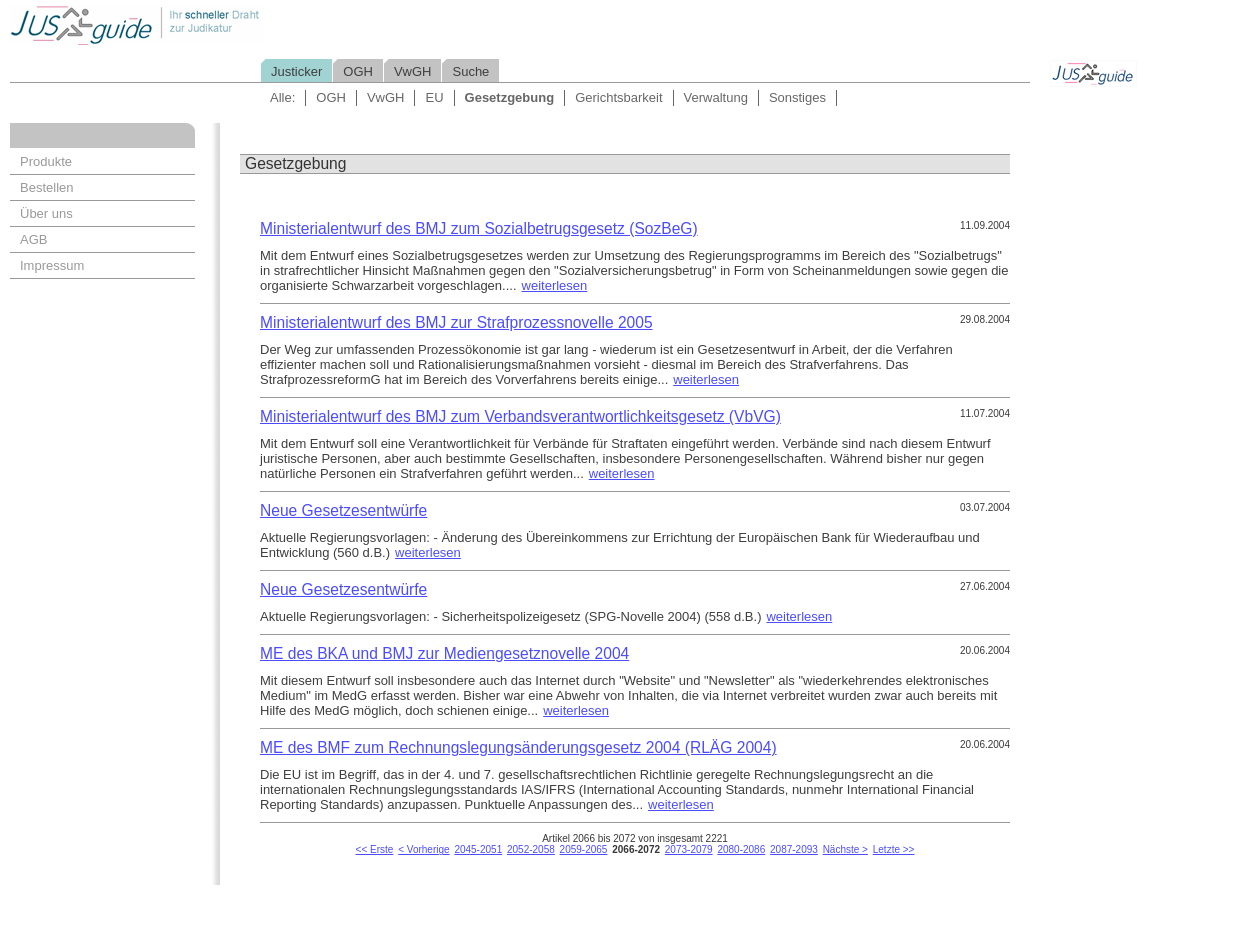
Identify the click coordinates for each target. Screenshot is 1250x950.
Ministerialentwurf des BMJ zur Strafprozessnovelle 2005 (456, 322)
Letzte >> (894, 849)
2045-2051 (478, 849)
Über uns (46, 213)
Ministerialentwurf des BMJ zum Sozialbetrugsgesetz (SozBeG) (479, 228)
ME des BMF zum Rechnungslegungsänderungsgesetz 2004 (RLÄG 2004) (518, 747)
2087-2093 (794, 849)
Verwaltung (716, 97)
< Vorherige (423, 849)
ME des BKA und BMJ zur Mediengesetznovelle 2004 (444, 653)
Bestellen (46, 187)
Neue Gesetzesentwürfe (343, 510)
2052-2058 (531, 849)
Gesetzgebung (510, 97)
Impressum (52, 265)
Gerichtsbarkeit (618, 97)
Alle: (282, 97)
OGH (358, 71)
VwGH (413, 71)
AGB (33, 239)
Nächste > (845, 849)
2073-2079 (689, 849)
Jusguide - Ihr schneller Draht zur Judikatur (201, 24)
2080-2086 (741, 849)
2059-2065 (584, 849)
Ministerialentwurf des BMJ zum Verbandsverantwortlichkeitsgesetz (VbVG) (520, 416)
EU (434, 97)
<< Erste (375, 849)
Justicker (296, 71)
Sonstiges (797, 97)
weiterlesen (555, 285)
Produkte (46, 161)
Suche (470, 71)
